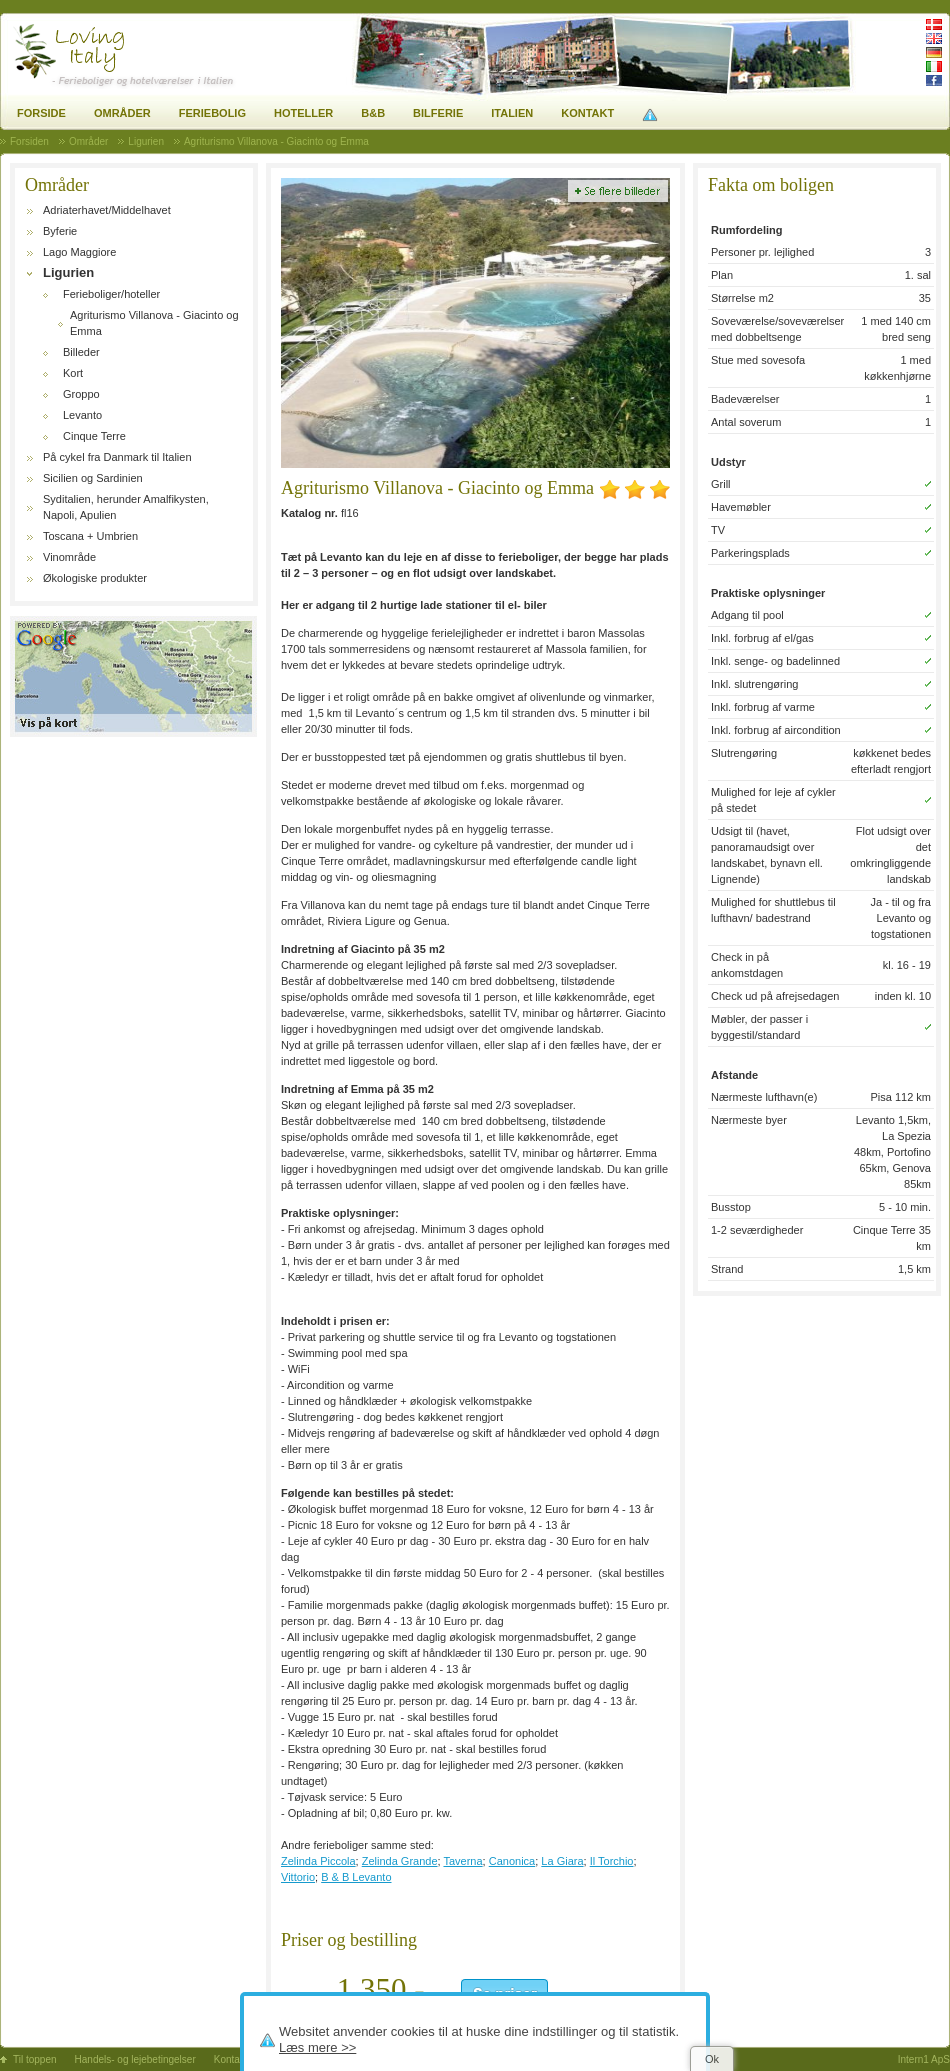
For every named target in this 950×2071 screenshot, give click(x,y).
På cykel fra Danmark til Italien (117, 457)
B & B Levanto (356, 1877)
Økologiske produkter (95, 578)
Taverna (462, 1861)
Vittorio (298, 1877)
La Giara (562, 1861)
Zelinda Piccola (318, 1861)
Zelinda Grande (400, 1861)
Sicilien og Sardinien (93, 478)
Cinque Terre (94, 436)
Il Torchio (612, 1861)
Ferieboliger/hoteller (111, 294)
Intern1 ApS (924, 2059)
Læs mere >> (317, 2047)
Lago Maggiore (79, 252)
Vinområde (69, 557)
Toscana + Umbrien (90, 536)
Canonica (512, 1861)
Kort (73, 373)
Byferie (60, 231)
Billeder (81, 352)
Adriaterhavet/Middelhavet (107, 210)
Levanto (82, 415)
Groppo (81, 394)
